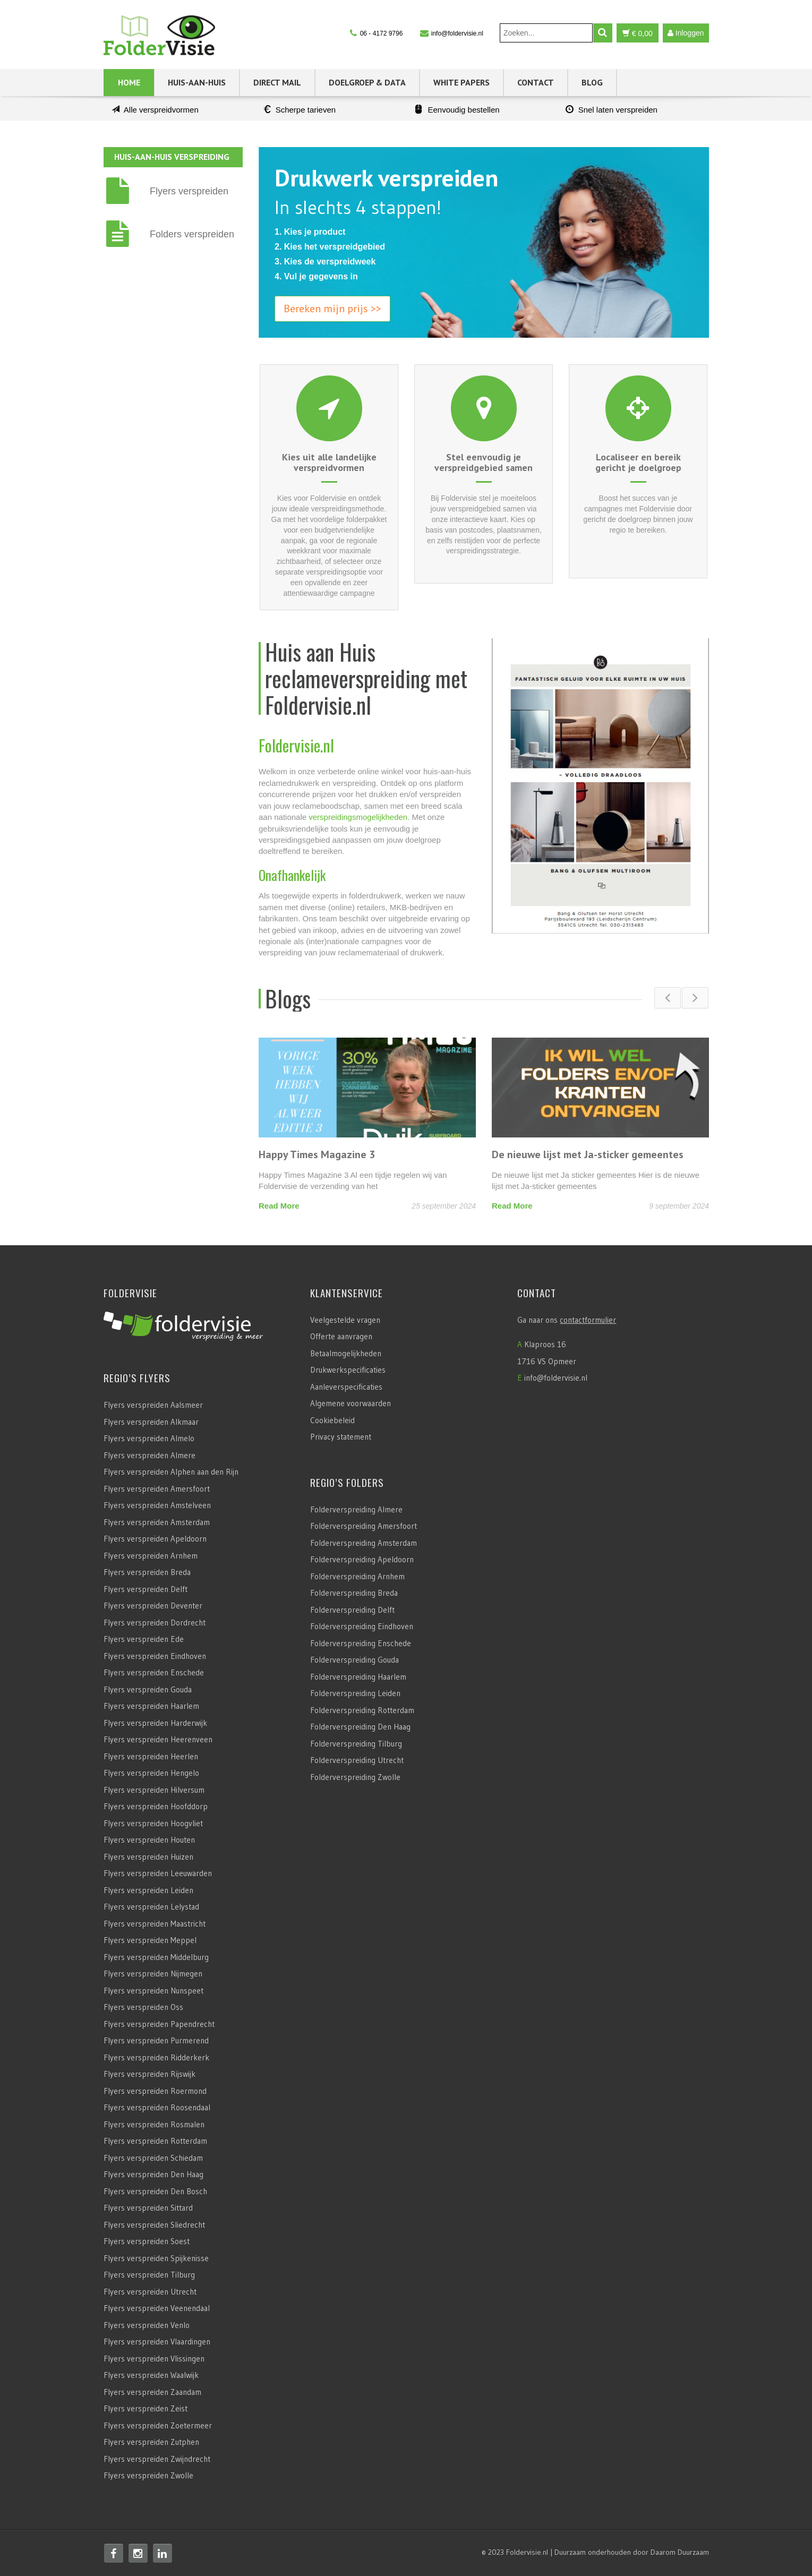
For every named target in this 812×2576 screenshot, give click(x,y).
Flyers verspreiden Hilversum (154, 1790)
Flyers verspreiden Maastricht (155, 1924)
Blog (592, 82)
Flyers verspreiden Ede (144, 1639)
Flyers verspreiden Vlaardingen (157, 2342)
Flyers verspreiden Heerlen (151, 1756)
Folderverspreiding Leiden (355, 1693)
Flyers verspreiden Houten (149, 1840)
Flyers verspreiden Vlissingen (154, 2359)
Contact (535, 82)
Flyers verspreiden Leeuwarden (158, 1873)
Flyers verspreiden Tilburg (149, 2275)
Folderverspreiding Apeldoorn (362, 1559)
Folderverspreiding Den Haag (360, 1727)
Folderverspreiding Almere (356, 1509)
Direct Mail (277, 82)
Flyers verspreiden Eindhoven (155, 1656)
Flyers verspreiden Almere (149, 1455)
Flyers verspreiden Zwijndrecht (157, 2459)
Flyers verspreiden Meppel (150, 1940)
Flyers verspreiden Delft (145, 1589)
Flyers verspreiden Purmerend (156, 2040)
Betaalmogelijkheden (345, 1353)
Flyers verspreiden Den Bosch (155, 2191)
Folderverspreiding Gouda (354, 1660)
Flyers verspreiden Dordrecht (155, 1623)
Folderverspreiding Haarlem (358, 1677)
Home (129, 82)
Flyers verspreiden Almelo (149, 1438)
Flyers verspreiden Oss (143, 2007)
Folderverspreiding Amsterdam (363, 1543)
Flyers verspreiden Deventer (153, 1606)
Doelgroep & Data (367, 82)
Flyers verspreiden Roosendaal (157, 2107)
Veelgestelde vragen (345, 1320)
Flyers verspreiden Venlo (147, 2325)
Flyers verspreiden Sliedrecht (154, 2225)
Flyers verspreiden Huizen (148, 1857)
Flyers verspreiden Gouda (148, 1689)
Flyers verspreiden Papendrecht (159, 2024)
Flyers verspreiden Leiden (148, 1890)
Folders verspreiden (192, 234)
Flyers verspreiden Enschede (154, 1672)
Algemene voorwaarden (350, 1403)
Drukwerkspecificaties (348, 1370)
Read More (279, 1205)
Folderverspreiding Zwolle (355, 1777)
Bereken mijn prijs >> (332, 308)
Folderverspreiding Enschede (360, 1643)
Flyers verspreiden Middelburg (156, 1957)
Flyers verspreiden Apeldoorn (155, 1539)
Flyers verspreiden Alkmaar (151, 1422)
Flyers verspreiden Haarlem (151, 1706)
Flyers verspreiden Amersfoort (157, 1489)
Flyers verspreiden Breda (147, 1572)
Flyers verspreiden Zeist (145, 2408)
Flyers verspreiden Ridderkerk (156, 2057)
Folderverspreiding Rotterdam (362, 1710)
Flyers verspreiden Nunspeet (153, 1991)
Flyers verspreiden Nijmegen (153, 1974)
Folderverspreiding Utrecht (357, 1760)
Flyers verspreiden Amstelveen (157, 1505)
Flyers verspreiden (189, 191)
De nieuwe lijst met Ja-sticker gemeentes (587, 1154)
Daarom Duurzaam (680, 2552)
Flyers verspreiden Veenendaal (157, 2308)
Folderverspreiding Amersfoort (363, 1526)
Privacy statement (340, 1437)
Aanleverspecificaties (346, 1387)
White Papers (461, 82)
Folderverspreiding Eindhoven (361, 1626)
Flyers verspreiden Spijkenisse (156, 2258)
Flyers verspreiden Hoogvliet (153, 1823)
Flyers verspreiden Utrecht (150, 2292)
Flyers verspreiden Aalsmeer (153, 1405)
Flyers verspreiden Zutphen (151, 2442)
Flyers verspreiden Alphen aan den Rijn (171, 1472)
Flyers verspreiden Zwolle (148, 2475)
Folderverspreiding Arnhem (357, 1576)
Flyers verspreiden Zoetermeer (158, 2425)
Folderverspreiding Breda (354, 1593)
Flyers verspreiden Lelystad (151, 1907)
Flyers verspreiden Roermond (155, 2091)
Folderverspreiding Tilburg (356, 1744)
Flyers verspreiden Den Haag (153, 2174)
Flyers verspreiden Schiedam (153, 2158)
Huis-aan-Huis (197, 82)
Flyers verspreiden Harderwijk (155, 1723)
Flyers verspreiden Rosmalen (154, 2124)
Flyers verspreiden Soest (147, 2241)
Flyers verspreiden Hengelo (151, 1773)
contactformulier (588, 1320)
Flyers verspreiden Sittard (148, 2208)
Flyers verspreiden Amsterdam (157, 1522)
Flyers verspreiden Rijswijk (149, 2074)
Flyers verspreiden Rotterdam (155, 2141)
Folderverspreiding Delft (352, 1610)
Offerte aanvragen (341, 1336)
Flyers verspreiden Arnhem (151, 1556)
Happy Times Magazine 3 (317, 1154)
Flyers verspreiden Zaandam (152, 2392)
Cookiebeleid (332, 1420)
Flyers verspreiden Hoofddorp (156, 1806)
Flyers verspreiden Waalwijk (151, 2375)
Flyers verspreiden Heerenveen (158, 1739)
